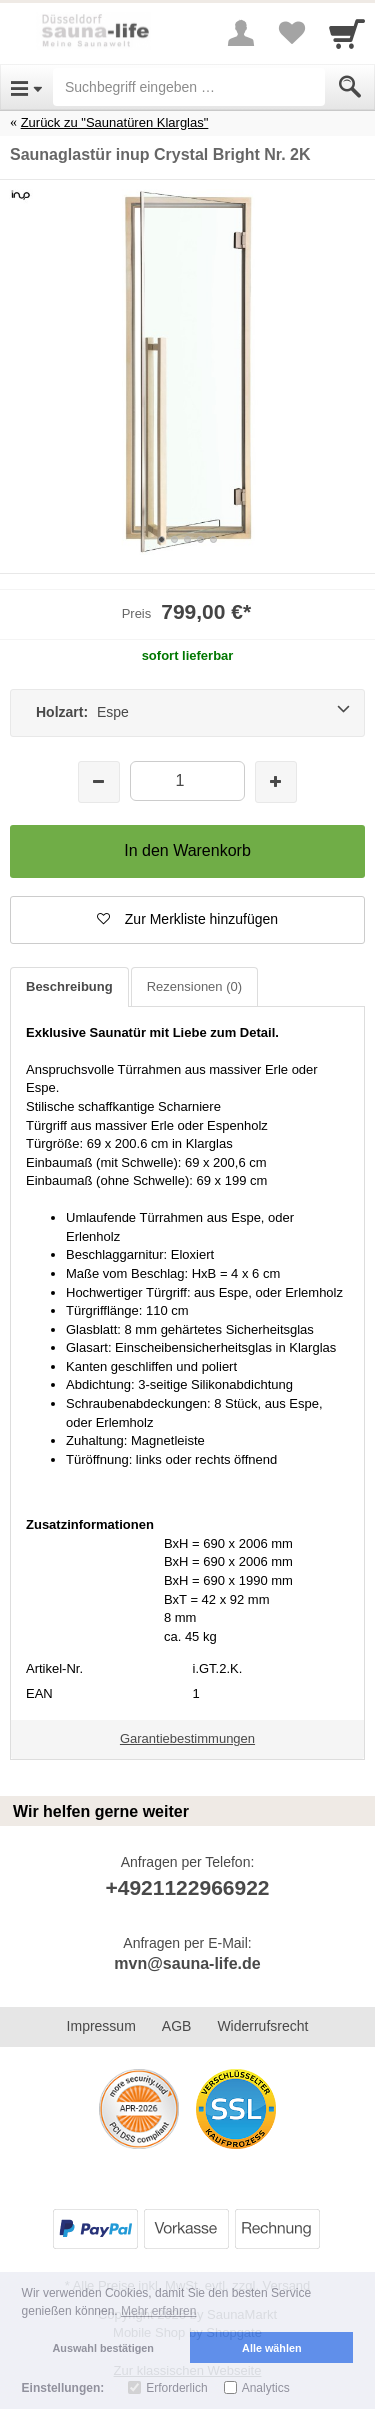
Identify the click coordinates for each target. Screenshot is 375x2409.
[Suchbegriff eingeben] (189, 87)
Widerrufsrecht (262, 2026)
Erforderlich (176, 2388)
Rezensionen (194, 986)
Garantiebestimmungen (187, 1738)
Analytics (266, 2388)
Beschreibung (69, 986)
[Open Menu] (26, 87)
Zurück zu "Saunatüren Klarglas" (115, 122)
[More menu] (241, 33)
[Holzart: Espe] (187, 713)
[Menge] (187, 780)
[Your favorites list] (291, 33)
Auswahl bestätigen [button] (103, 2348)
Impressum (101, 2026)
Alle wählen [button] (271, 2348)
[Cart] (347, 33)
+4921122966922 (187, 1887)
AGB (177, 2026)
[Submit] (350, 87)
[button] (187, 920)
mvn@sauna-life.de (187, 1963)
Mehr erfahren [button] (158, 2311)
